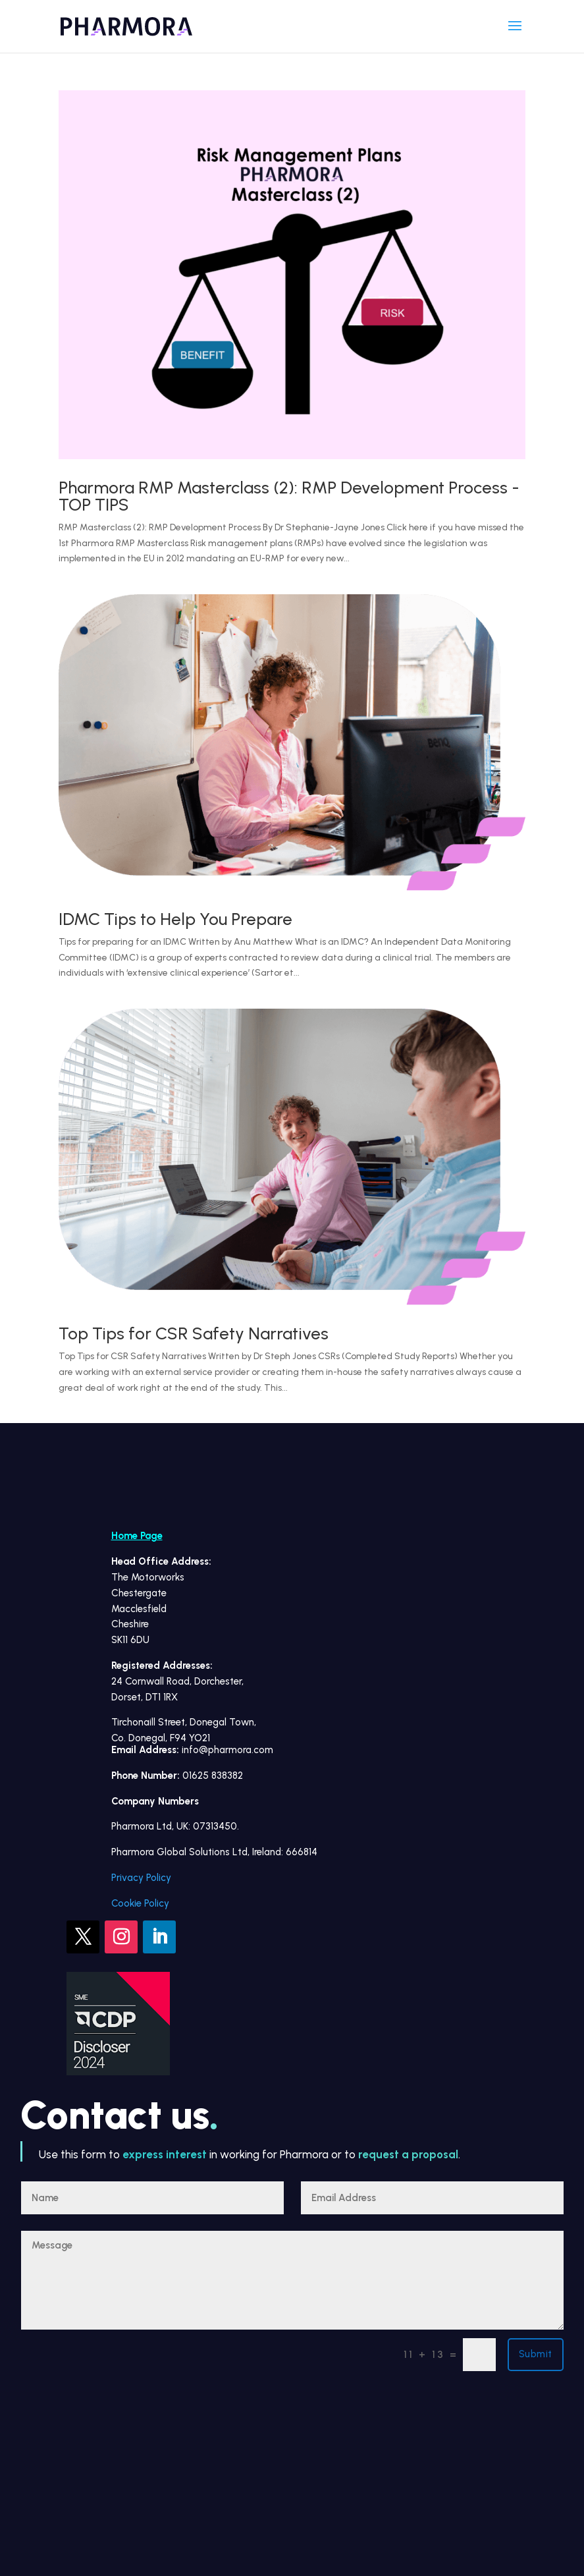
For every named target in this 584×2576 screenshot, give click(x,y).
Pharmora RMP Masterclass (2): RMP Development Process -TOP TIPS (289, 496)
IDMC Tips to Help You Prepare (175, 919)
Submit (535, 2354)
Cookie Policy (140, 1903)
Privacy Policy (141, 1878)
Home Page (137, 1536)
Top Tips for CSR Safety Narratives (194, 1333)
